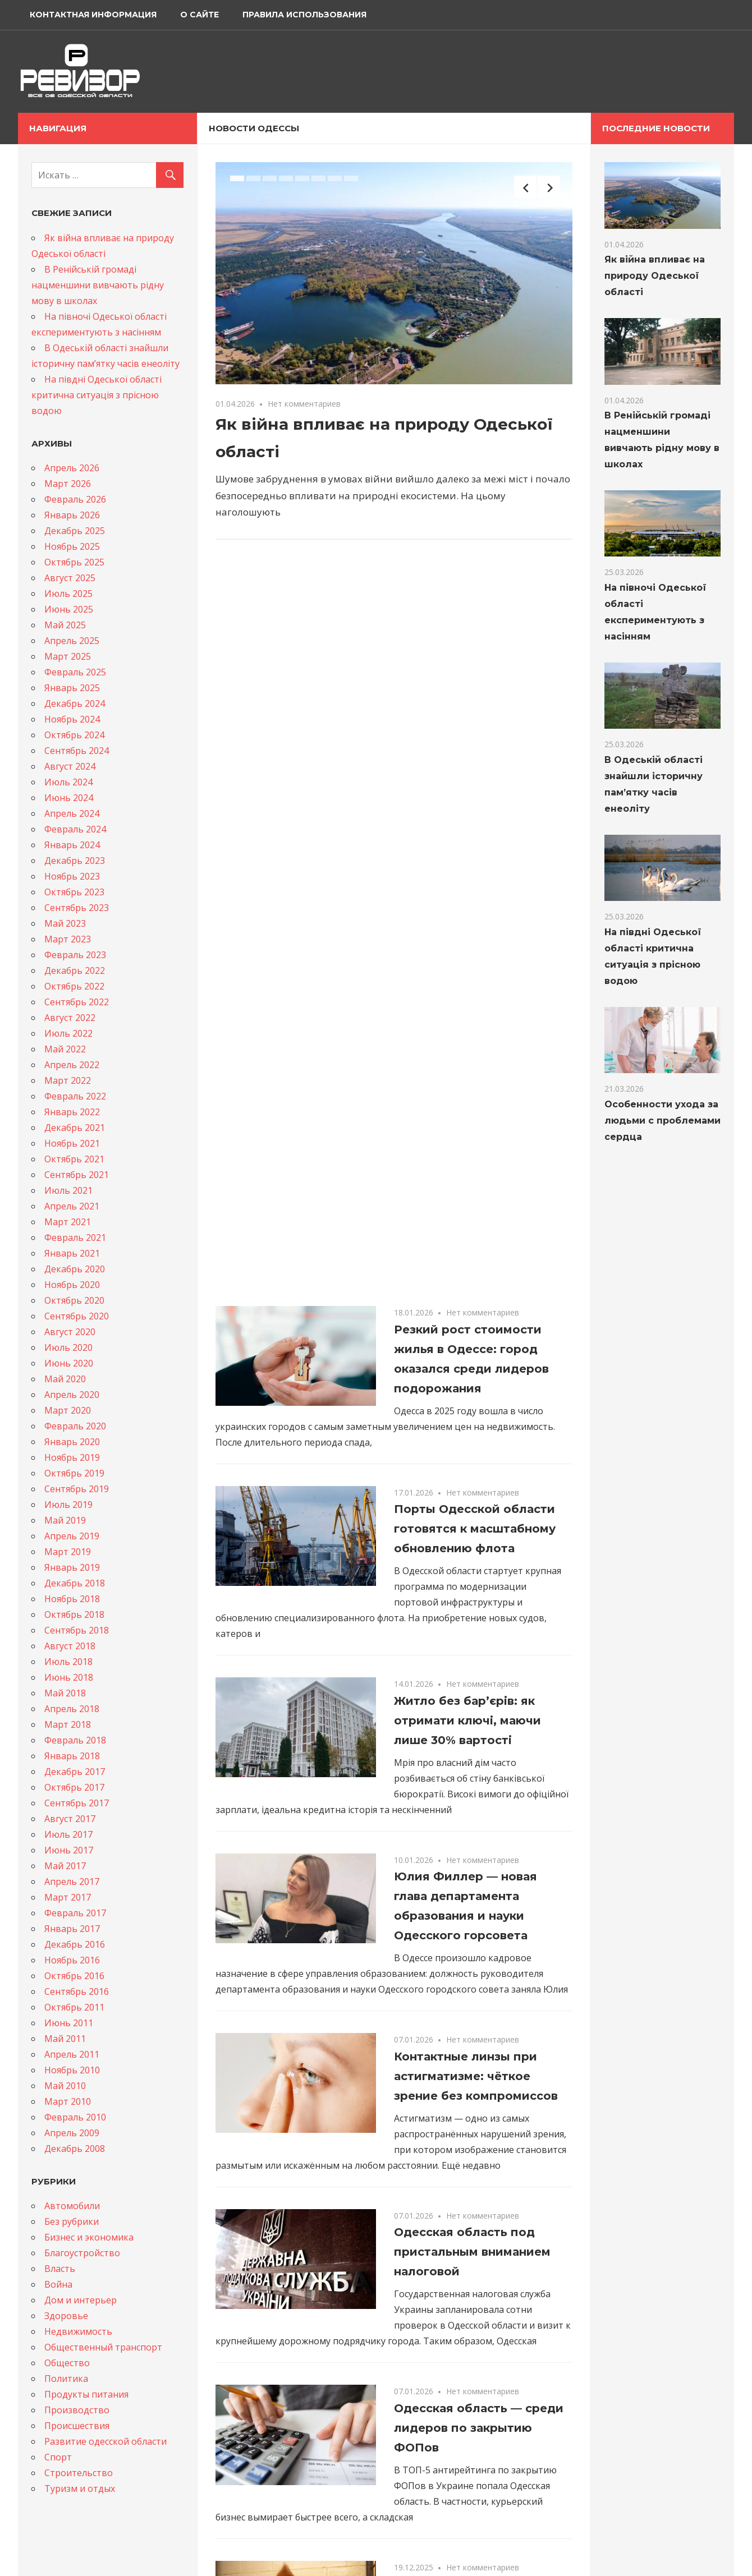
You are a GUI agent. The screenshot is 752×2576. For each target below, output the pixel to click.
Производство (76, 2410)
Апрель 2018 (71, 1709)
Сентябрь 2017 (76, 1803)
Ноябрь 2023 (72, 876)
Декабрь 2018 (74, 1583)
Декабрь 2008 (74, 2148)
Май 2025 (65, 625)
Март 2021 (67, 1222)
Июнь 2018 (68, 1677)
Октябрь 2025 (74, 562)
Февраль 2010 (75, 2117)
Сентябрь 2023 (76, 907)
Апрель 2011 (71, 2054)
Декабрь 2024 (74, 703)
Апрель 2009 (71, 2133)
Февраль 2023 (75, 955)
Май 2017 (65, 1866)
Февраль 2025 (75, 672)
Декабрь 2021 (74, 1127)
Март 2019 (67, 1551)
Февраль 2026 (75, 499)
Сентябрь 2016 (76, 1991)
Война (58, 2284)
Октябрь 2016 (74, 1976)
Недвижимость (78, 2331)
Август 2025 (69, 578)
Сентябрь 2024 (76, 750)
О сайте (199, 15)
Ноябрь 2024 (72, 719)
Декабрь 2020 (74, 1269)
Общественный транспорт (103, 2347)
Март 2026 (67, 483)
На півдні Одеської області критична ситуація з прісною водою (96, 395)
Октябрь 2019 (74, 1473)
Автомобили (72, 2206)
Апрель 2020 (71, 1394)
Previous (525, 187)
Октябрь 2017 (74, 1787)
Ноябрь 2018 (72, 1599)
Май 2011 (65, 2038)
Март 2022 (67, 1080)
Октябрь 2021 (74, 1159)
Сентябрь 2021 (76, 1175)
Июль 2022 (68, 1033)
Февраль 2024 (75, 829)
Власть (59, 2268)
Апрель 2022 (71, 1065)
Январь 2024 (72, 845)
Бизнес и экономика (89, 2237)
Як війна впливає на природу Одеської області (654, 275)
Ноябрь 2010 (72, 2070)
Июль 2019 (68, 1504)
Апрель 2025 (71, 640)
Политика (66, 2378)
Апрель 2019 (71, 1536)
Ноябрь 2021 (72, 1143)
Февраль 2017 (75, 1913)
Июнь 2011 (68, 2023)
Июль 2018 (68, 1661)
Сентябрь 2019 (76, 1489)
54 (372, 2414)
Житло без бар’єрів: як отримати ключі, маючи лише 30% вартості (467, 976)
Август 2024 (69, 766)
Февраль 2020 (75, 1426)
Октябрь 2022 (74, 986)
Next (549, 187)
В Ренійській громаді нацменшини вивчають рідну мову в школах (97, 285)
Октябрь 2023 (74, 892)
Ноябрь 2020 (72, 1284)
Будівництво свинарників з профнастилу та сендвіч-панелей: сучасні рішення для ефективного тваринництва (477, 1879)
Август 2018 (69, 1646)
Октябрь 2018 (74, 1614)
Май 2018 (65, 1693)
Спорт (58, 2457)
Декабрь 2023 (74, 860)
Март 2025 (67, 656)
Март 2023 (67, 939)
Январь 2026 (72, 515)
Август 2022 (69, 1017)
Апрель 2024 (71, 813)
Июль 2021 (68, 1190)
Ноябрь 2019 (72, 1457)
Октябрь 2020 (74, 1300)
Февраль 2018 (75, 1740)
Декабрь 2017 (74, 1771)
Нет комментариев (304, 403)
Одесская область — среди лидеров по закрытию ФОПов (478, 1683)
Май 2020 (65, 1379)
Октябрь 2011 (74, 2007)
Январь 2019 (72, 1567)
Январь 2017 (72, 1928)
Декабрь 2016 (74, 1944)
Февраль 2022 (75, 1096)
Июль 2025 (68, 593)
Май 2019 (65, 1520)
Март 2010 (67, 2101)
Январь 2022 (72, 1112)
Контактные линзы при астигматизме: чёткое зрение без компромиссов (476, 1331)
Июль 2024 (68, 782)
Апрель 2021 (71, 1206)
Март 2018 (67, 1724)
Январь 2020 (72, 1442)
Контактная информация (93, 15)
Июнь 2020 (68, 1363)
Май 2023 (65, 923)
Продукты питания (86, 2394)
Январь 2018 (72, 1756)
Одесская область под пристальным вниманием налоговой (472, 1507)
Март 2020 (67, 1410)
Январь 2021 (72, 1253)
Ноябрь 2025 (72, 546)
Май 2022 (65, 1049)
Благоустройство (82, 2253)
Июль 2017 (68, 1834)
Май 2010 (65, 2086)
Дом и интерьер (80, 2300)
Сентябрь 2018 (76, 1630)
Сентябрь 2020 (76, 1316)
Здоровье (66, 2316)
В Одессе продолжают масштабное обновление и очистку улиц (477, 2058)
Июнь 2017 (68, 1850)
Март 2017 (67, 1897)
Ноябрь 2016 (72, 1960)
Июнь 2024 (68, 798)
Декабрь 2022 (74, 970)
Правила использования (304, 15)
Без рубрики (71, 2221)
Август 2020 (69, 1332)
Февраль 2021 (75, 1237)
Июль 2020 (68, 1347)
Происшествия (76, 2425)
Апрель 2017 (71, 1881)
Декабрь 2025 (74, 531)
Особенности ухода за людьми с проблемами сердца (662, 1120)
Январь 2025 (72, 688)
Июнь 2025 (68, 609)
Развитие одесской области (105, 2441)
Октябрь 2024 (74, 735)
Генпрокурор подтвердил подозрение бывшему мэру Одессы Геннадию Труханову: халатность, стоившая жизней (479, 2270)
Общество (67, 2363)
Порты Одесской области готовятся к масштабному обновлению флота (475, 784)
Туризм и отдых (79, 2488)
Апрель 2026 (71, 468)
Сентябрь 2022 (76, 1002)
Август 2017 (69, 1819)
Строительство (78, 2473)
